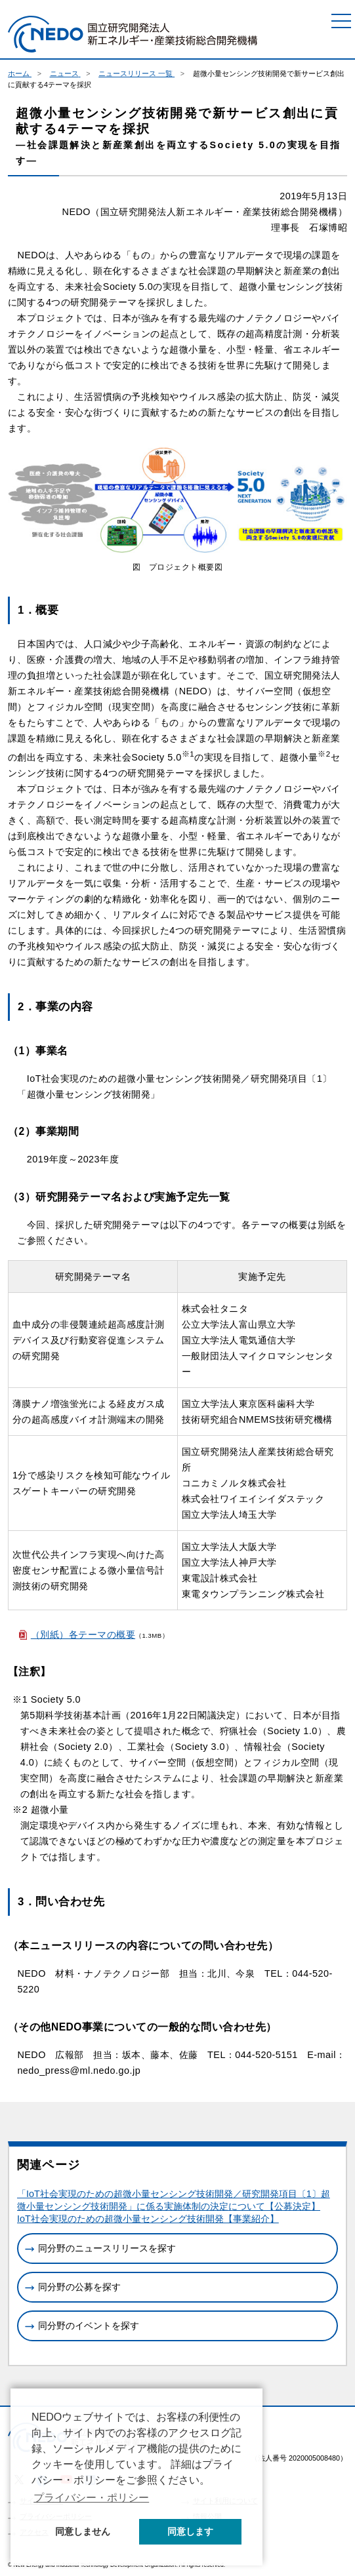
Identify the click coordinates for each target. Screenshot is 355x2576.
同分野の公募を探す (79, 2287)
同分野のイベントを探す (88, 2325)
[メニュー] (341, 21)
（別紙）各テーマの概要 (83, 1634)
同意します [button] (190, 2531)
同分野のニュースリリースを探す (107, 2248)
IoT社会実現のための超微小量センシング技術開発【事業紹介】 (148, 2218)
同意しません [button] (82, 2531)
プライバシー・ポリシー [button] (91, 2497)
